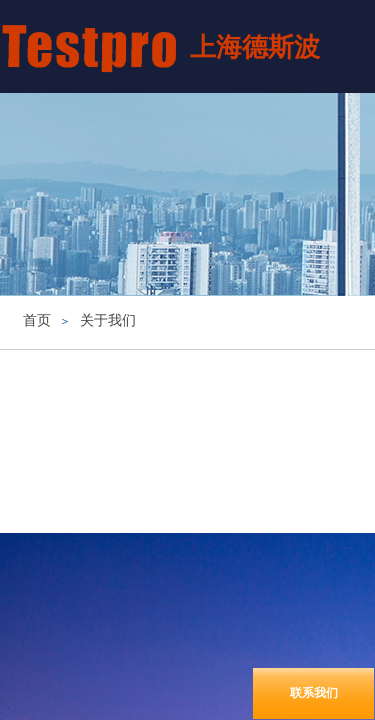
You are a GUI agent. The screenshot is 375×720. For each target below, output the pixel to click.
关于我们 (108, 320)
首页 (37, 320)
